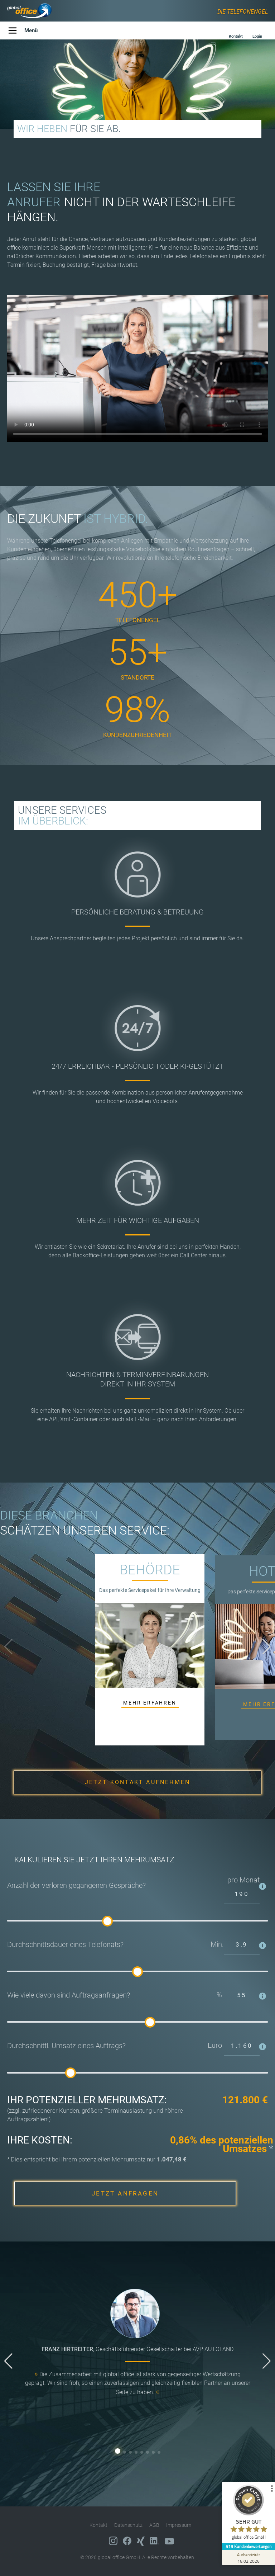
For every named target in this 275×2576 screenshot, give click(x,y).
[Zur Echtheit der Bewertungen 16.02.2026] (248, 2557)
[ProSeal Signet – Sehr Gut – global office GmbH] (248, 2514)
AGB (154, 2525)
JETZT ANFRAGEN (125, 2193)
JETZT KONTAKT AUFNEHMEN (137, 1782)
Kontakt (98, 2525)
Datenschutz (128, 2525)
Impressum (178, 2525)
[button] (266, 1647)
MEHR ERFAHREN (149, 1703)
